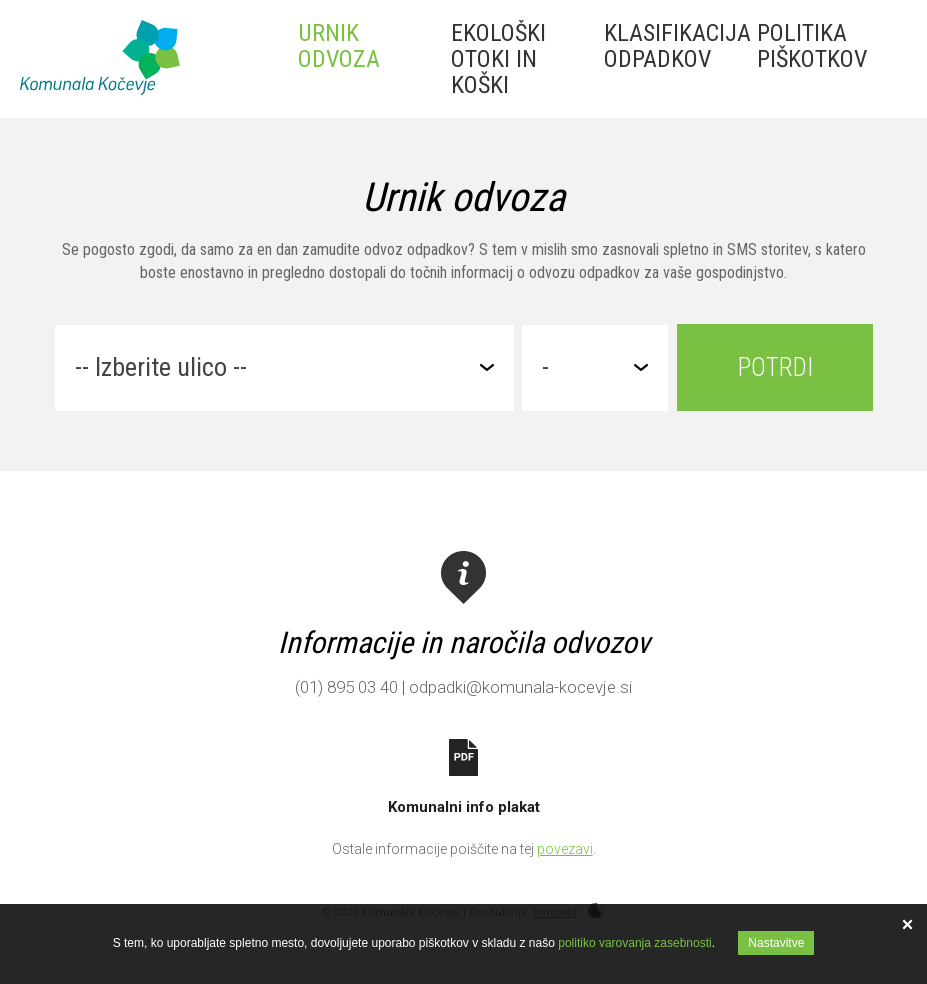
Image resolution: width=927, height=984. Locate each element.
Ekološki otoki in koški (498, 59)
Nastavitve (776, 943)
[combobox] (284, 368)
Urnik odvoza (339, 46)
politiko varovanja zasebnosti (634, 943)
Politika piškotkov (812, 46)
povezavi (565, 849)
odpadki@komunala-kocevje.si (520, 687)
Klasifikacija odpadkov (677, 46)
